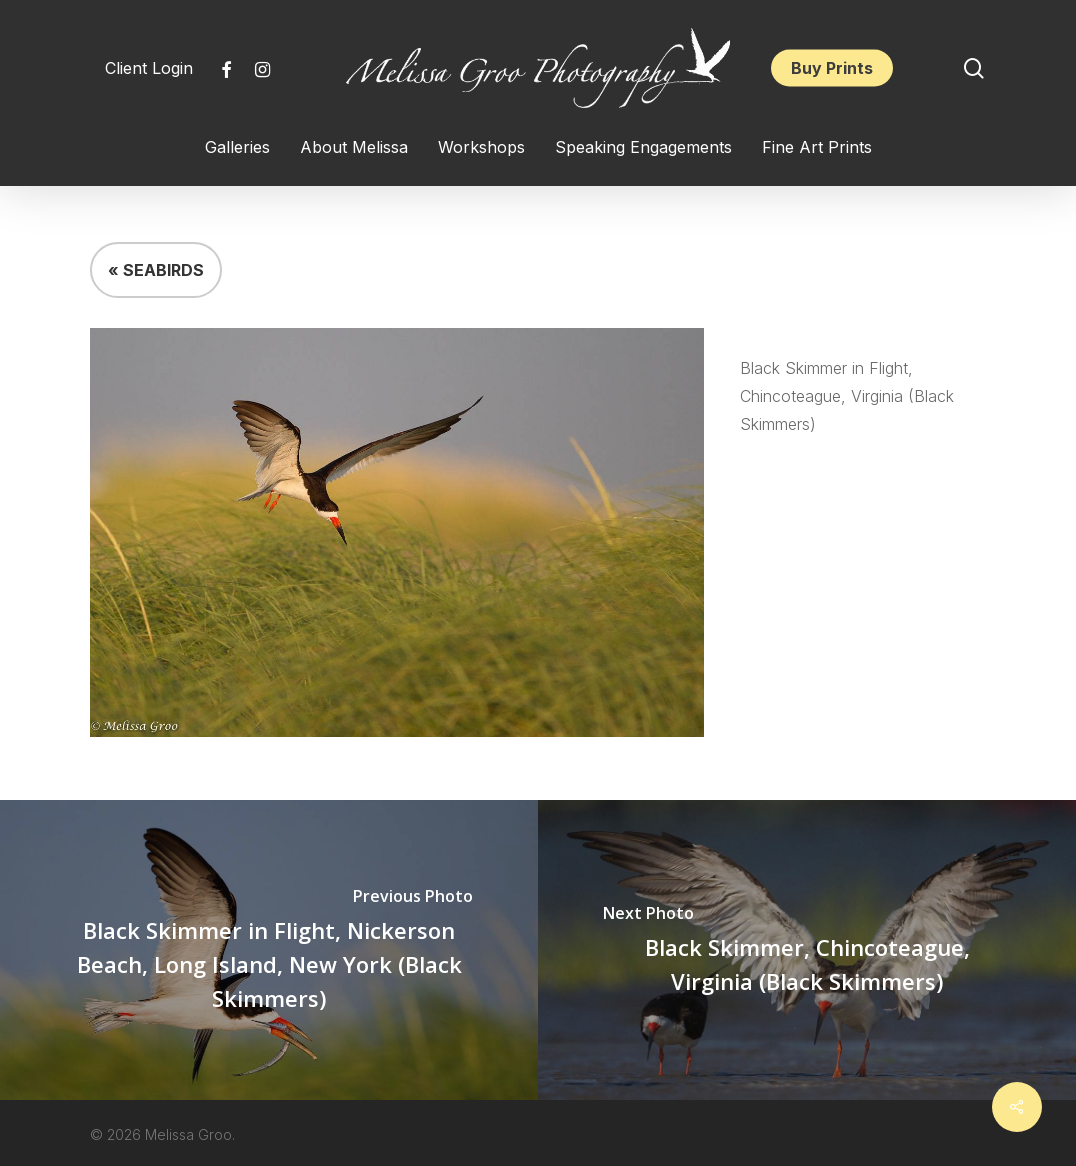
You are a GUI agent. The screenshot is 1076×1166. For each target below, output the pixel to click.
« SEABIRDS (156, 270)
